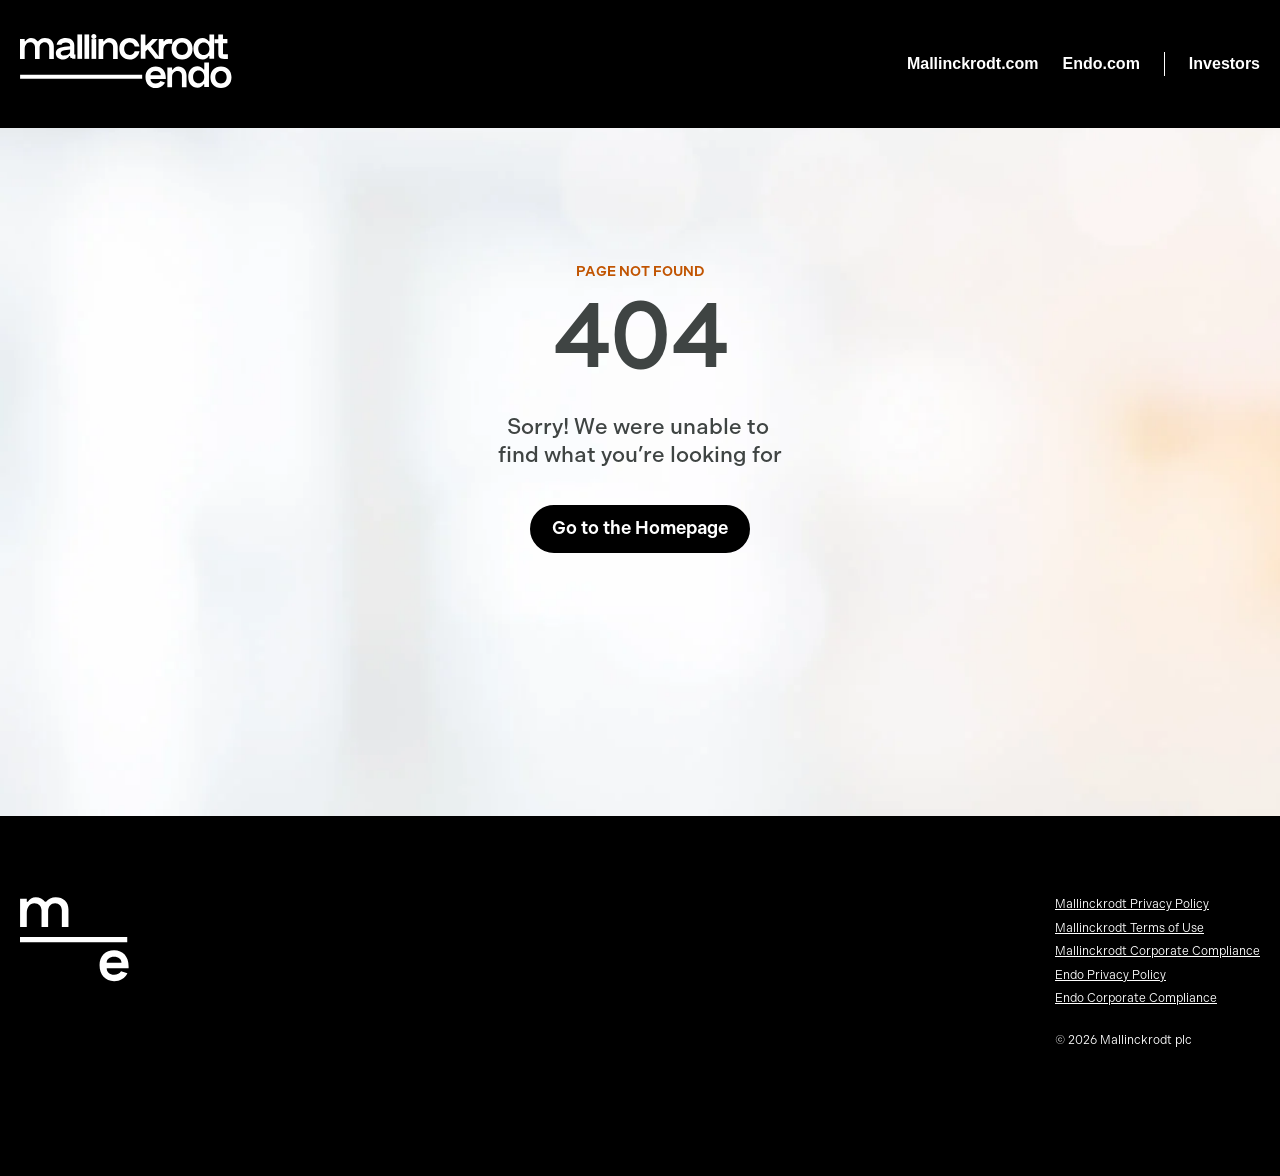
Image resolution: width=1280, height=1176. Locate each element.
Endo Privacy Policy (1110, 975)
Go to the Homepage (640, 528)
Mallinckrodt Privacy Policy (1132, 904)
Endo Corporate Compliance (1136, 998)
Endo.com (1101, 63)
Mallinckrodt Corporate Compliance (1157, 951)
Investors (1224, 63)
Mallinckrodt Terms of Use (1129, 928)
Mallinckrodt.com (973, 63)
